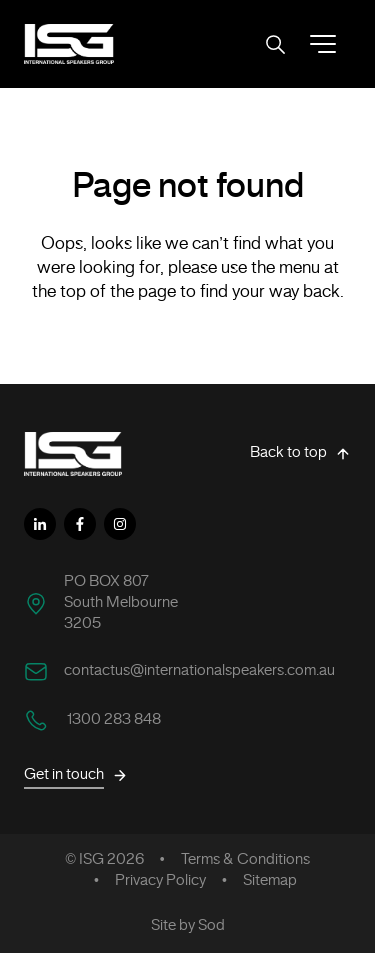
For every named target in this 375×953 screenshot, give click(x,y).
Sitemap (270, 881)
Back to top (300, 454)
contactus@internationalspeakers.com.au (199, 671)
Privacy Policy (160, 881)
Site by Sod (188, 926)
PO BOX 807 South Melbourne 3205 (121, 603)
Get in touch (76, 775)
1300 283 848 (112, 720)
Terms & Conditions (245, 860)
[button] (323, 44)
